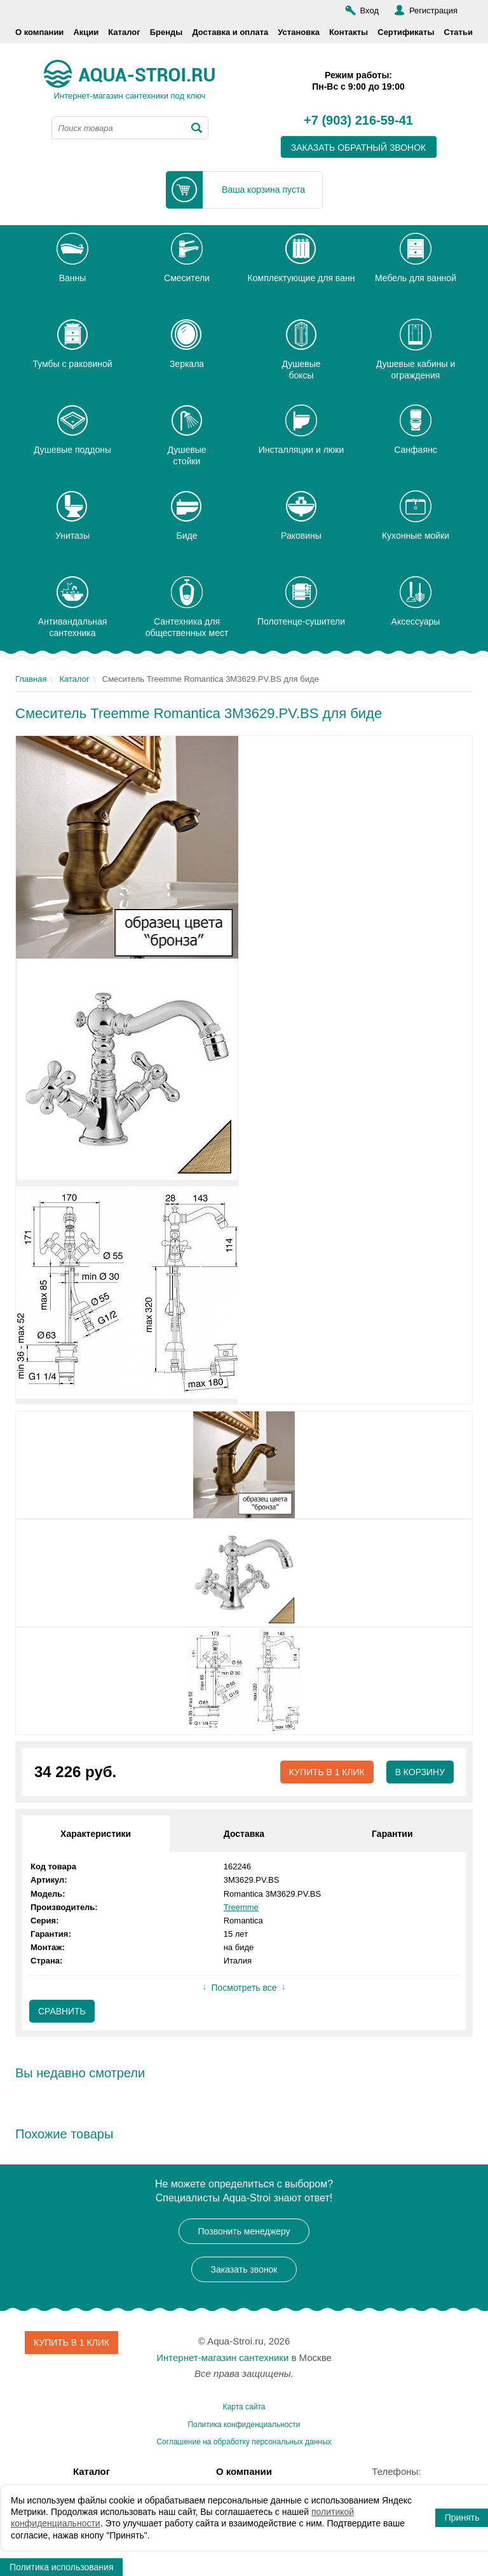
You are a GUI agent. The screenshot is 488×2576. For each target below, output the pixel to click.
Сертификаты (405, 32)
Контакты (348, 32)
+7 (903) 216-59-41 (358, 120)
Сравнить (62, 2011)
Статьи (458, 32)
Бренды (166, 32)
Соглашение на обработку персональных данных (243, 2441)
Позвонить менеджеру (244, 2231)
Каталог (124, 32)
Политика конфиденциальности (243, 2424)
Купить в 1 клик (326, 1772)
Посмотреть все (243, 1988)
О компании (39, 32)
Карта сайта (244, 2406)
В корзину (420, 1772)
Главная (30, 679)
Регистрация (433, 10)
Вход (369, 10)
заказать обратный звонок (358, 147)
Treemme (241, 1907)
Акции (85, 32)
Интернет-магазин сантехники (222, 2357)
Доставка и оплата (230, 32)
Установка (299, 32)
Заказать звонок (244, 2269)
